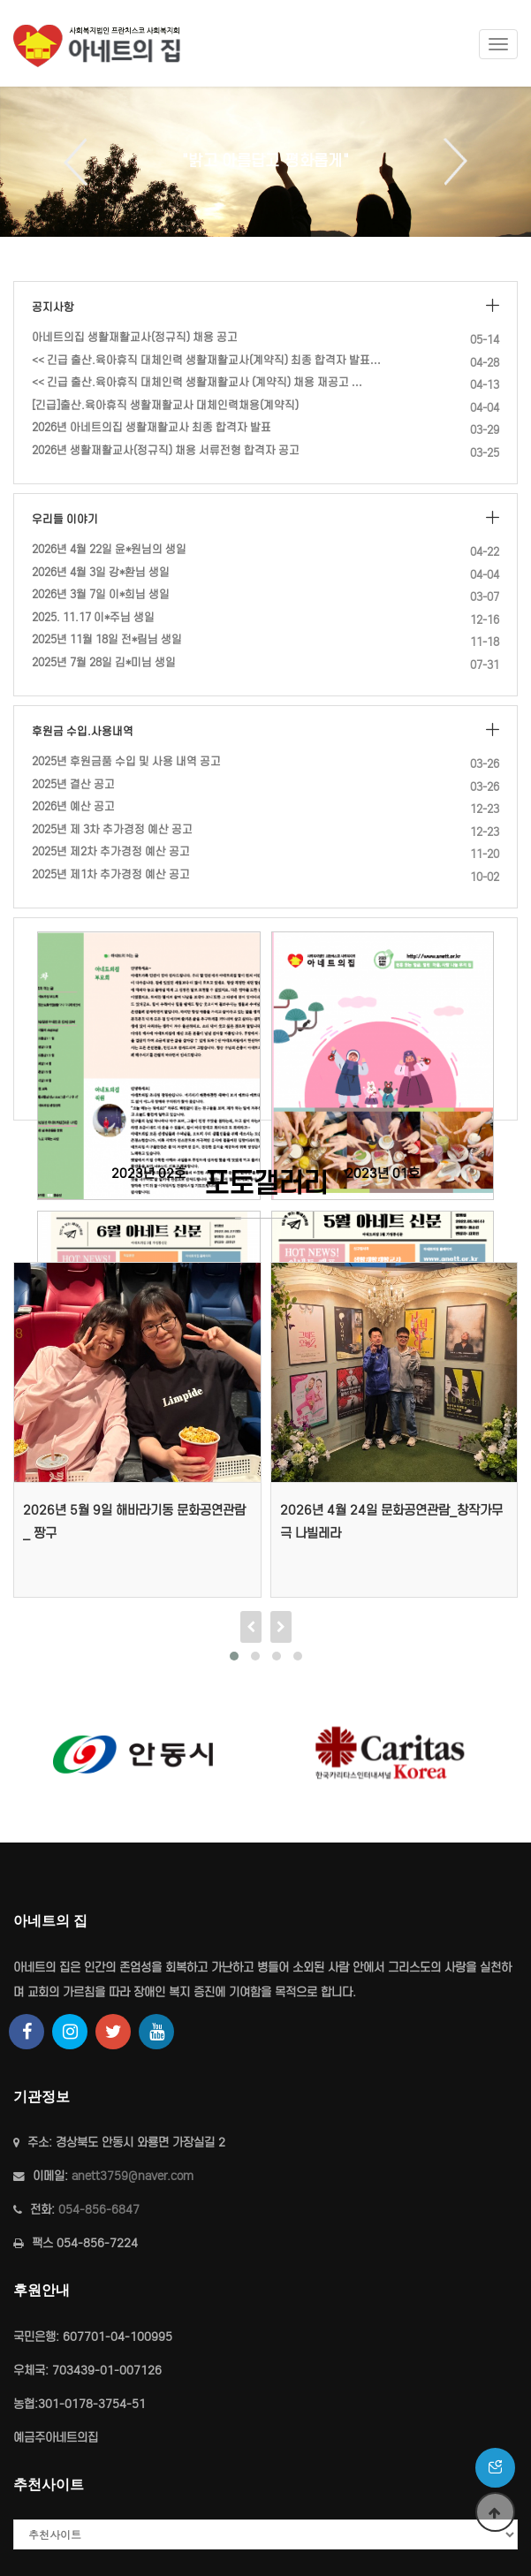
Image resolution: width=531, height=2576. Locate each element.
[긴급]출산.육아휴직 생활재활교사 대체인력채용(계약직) (165, 405)
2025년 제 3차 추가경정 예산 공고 (112, 829)
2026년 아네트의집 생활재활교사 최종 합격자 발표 (151, 427)
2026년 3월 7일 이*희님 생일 (101, 594)
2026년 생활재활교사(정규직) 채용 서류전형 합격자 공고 (166, 450)
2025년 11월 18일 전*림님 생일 (107, 639)
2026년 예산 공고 (73, 806)
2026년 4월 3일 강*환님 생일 (101, 572)
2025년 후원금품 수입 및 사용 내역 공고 (126, 761)
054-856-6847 (99, 2209)
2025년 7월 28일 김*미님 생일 (104, 662)
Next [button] (449, 162)
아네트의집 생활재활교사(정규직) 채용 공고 (135, 337)
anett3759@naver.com (132, 2176)
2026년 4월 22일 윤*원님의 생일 (109, 549)
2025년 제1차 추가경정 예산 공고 (111, 874)
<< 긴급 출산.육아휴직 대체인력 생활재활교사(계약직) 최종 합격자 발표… (206, 360)
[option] (265, 162)
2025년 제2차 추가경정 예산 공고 (111, 851)
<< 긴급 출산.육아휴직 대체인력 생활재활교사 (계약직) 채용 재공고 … (197, 382)
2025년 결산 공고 (73, 784)
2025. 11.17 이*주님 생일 (93, 617)
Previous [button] (82, 162)
